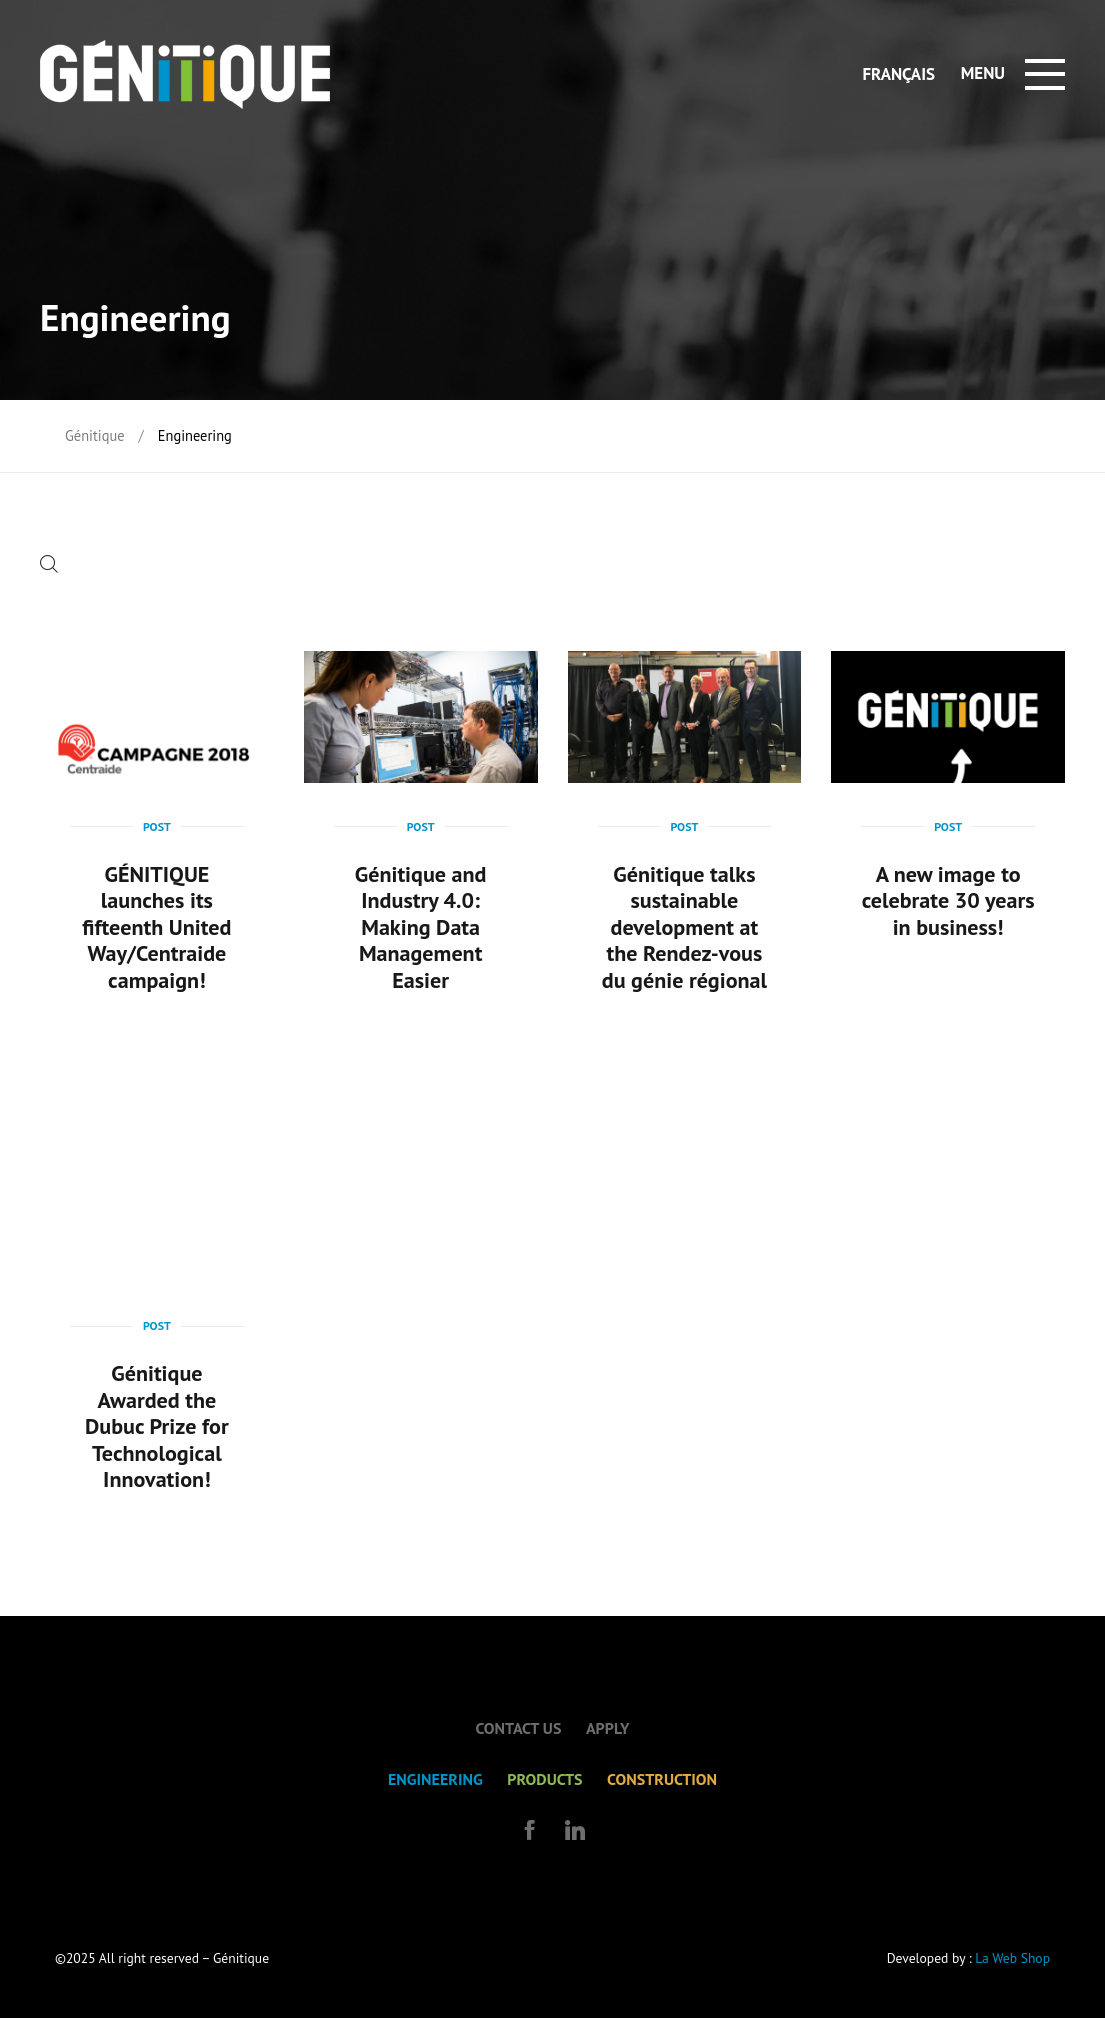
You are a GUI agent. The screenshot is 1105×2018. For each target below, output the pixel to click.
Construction (662, 1779)
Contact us (518, 1728)
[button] (54, 566)
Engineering (435, 1779)
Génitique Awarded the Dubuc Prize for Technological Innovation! (157, 1426)
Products (544, 1779)
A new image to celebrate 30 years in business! (948, 900)
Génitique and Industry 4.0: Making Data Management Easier (421, 927)
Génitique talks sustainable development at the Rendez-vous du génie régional (684, 927)
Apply (608, 1728)
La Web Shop (1012, 1958)
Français (898, 74)
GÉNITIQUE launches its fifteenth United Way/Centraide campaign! (156, 927)
